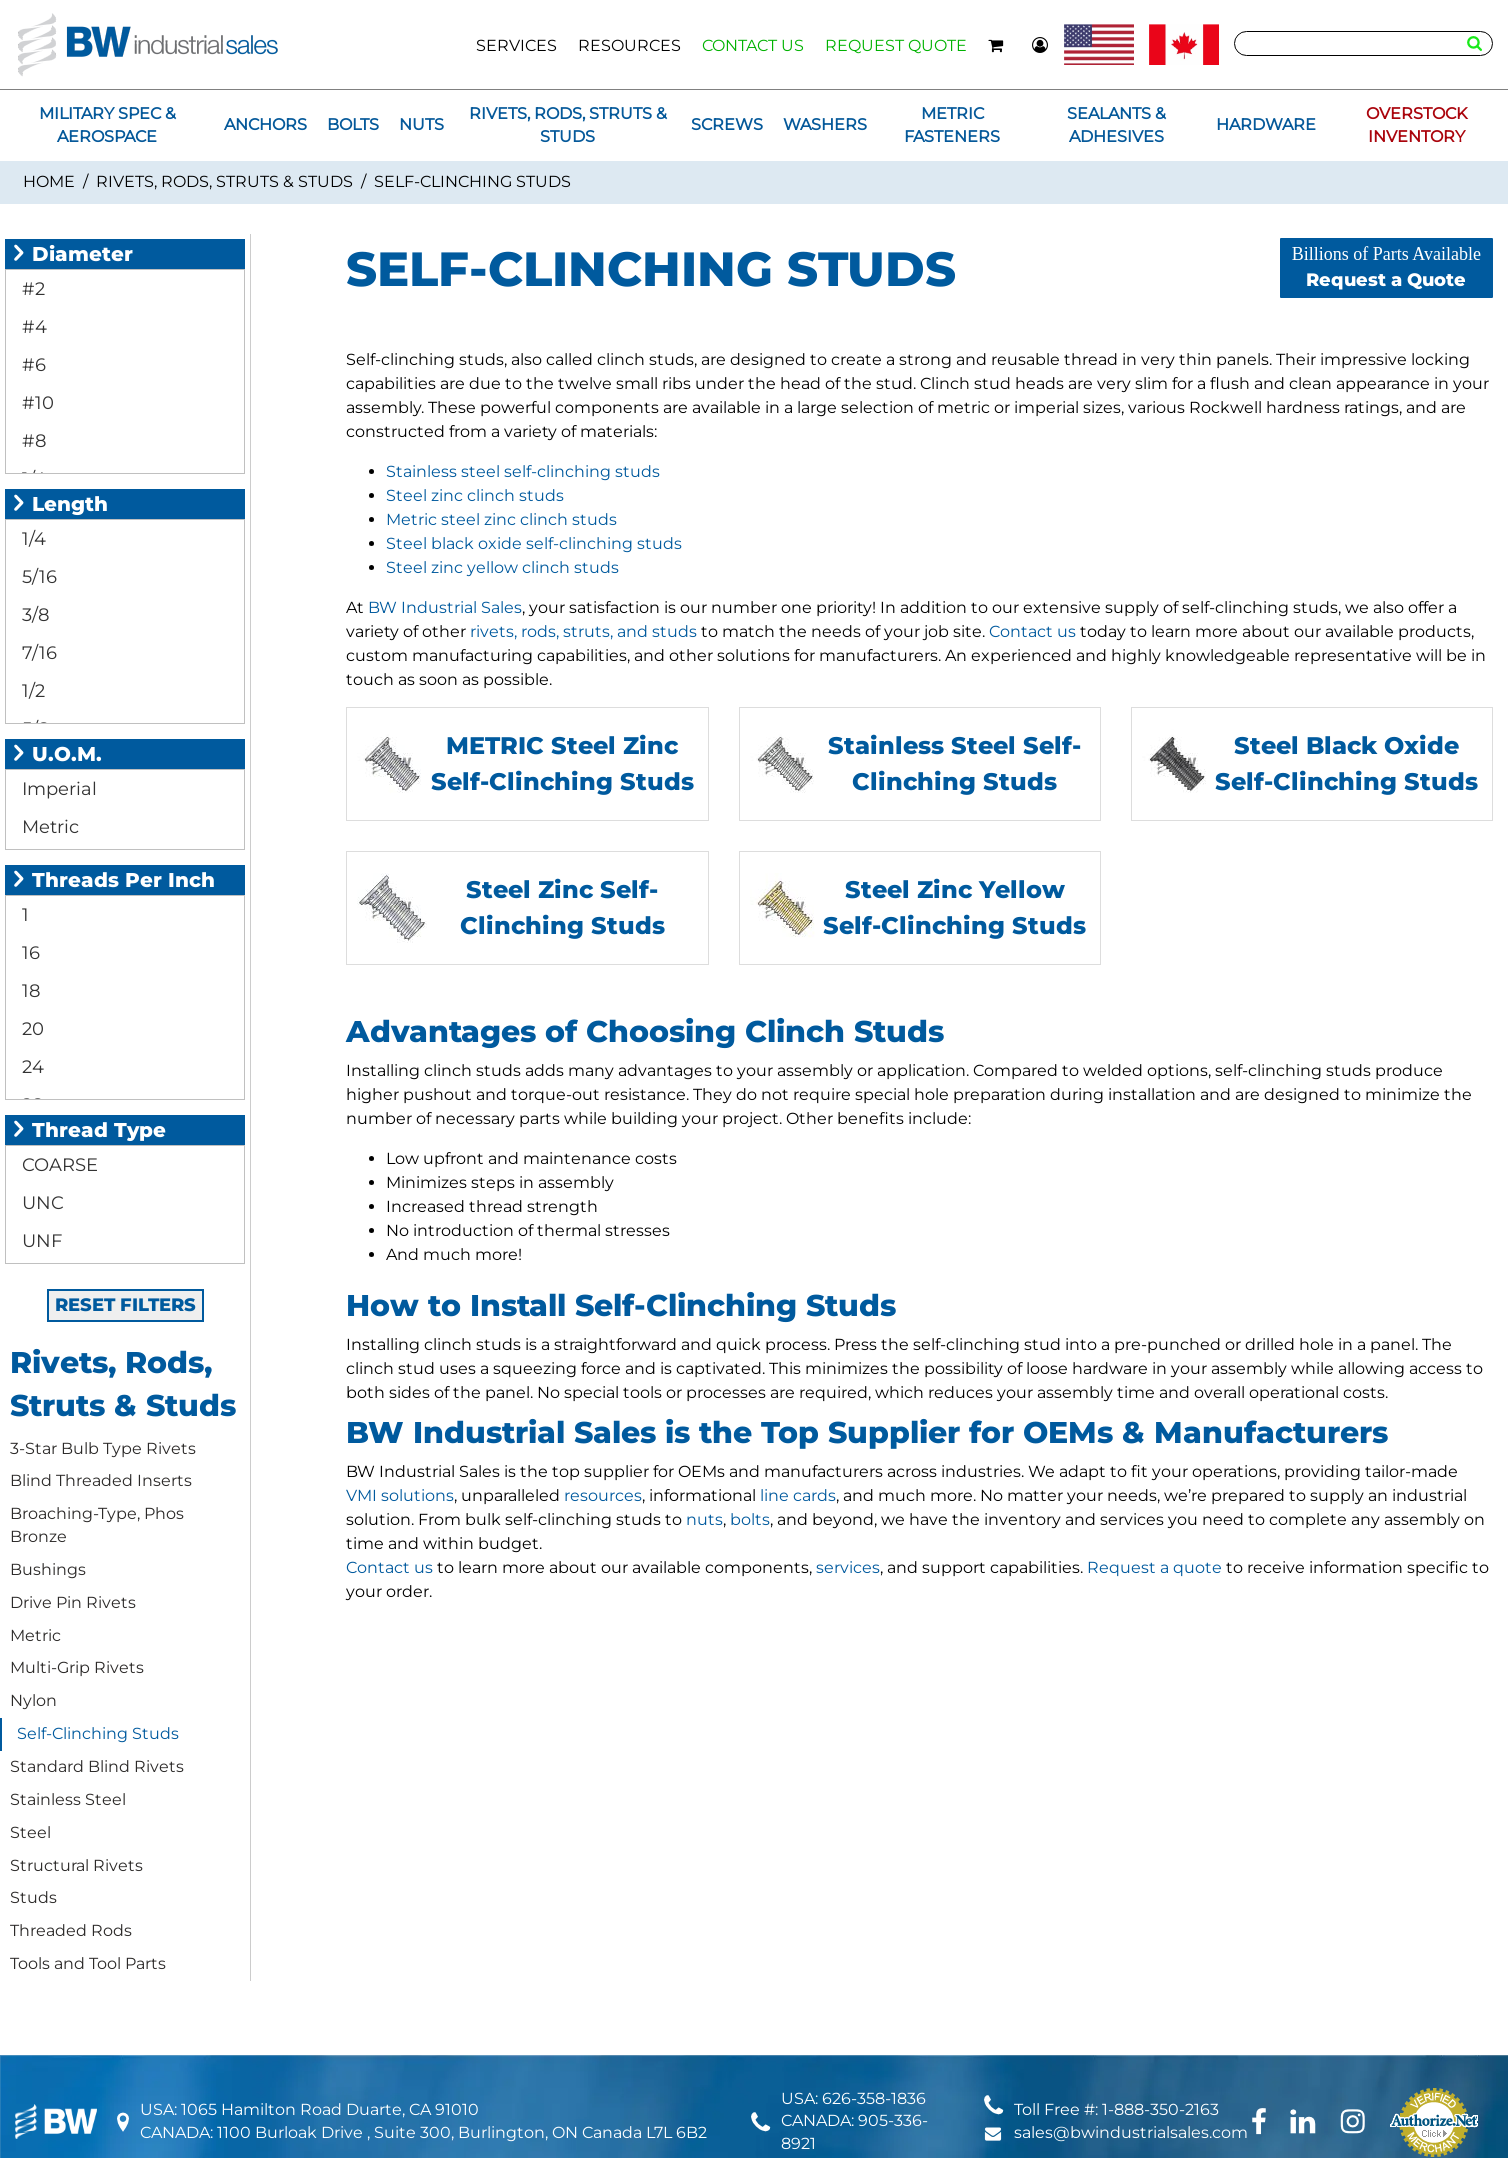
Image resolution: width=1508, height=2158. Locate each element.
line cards (798, 1495)
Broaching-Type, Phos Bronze (97, 1525)
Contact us (1032, 631)
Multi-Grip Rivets (77, 1667)
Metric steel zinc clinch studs (501, 519)
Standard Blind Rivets (97, 1766)
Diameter (71, 254)
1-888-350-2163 (1160, 2109)
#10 (35, 403)
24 (30, 1067)
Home (49, 181)
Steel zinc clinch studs (475, 495)
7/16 (37, 653)
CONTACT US (753, 45)
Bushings (48, 1569)
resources (603, 1495)
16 (28, 953)
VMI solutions (400, 1495)
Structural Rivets (76, 1865)
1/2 (31, 691)
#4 (32, 327)
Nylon (33, 1700)
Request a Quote (1386, 267)
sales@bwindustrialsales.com (1131, 2132)
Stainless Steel (68, 1799)
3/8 (33, 615)
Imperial (57, 789)
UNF (39, 1241)
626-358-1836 (874, 2098)
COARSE (57, 1165)
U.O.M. (56, 754)
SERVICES (516, 45)
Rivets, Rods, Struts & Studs (224, 181)
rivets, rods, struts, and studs (583, 631)
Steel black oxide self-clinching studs (534, 543)
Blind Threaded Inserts (101, 1480)
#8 (31, 441)
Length (59, 504)
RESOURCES (629, 45)
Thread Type (88, 1130)
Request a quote (1154, 1567)
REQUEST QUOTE (896, 45)
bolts (750, 1519)
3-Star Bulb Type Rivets (103, 1448)
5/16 (37, 577)
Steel (30, 1832)
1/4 (31, 539)
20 (30, 1029)
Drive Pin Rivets (73, 1602)
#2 (31, 289)
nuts (704, 1519)
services (848, 1567)
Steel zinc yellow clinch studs (502, 567)
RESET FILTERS (125, 1305)
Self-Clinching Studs (98, 1733)
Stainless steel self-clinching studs (523, 471)
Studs (33, 1897)
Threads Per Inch (112, 880)
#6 (31, 365)
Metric (48, 827)
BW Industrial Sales (445, 607)
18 (28, 991)
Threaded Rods (71, 1930)
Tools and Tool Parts (88, 1963)
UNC (40, 1203)
